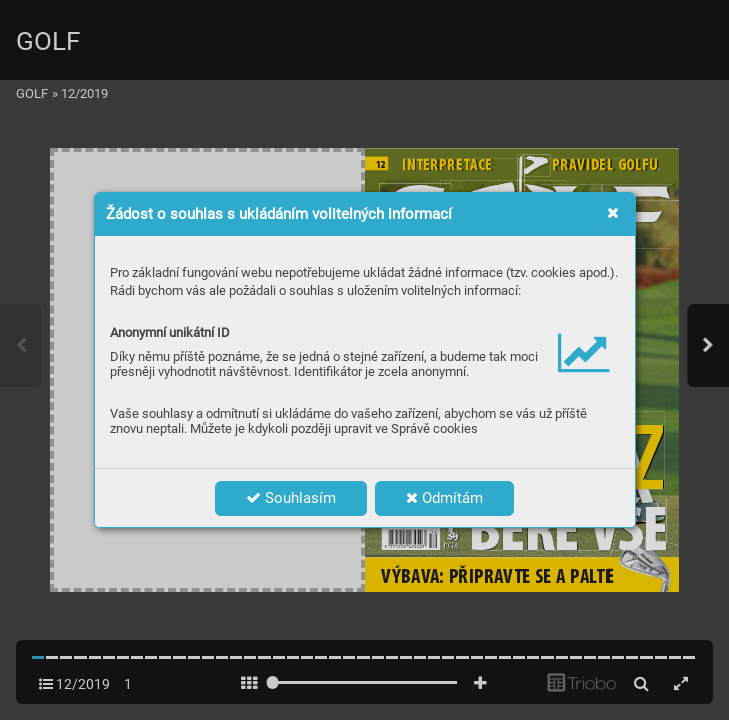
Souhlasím (291, 498)
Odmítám (444, 498)
